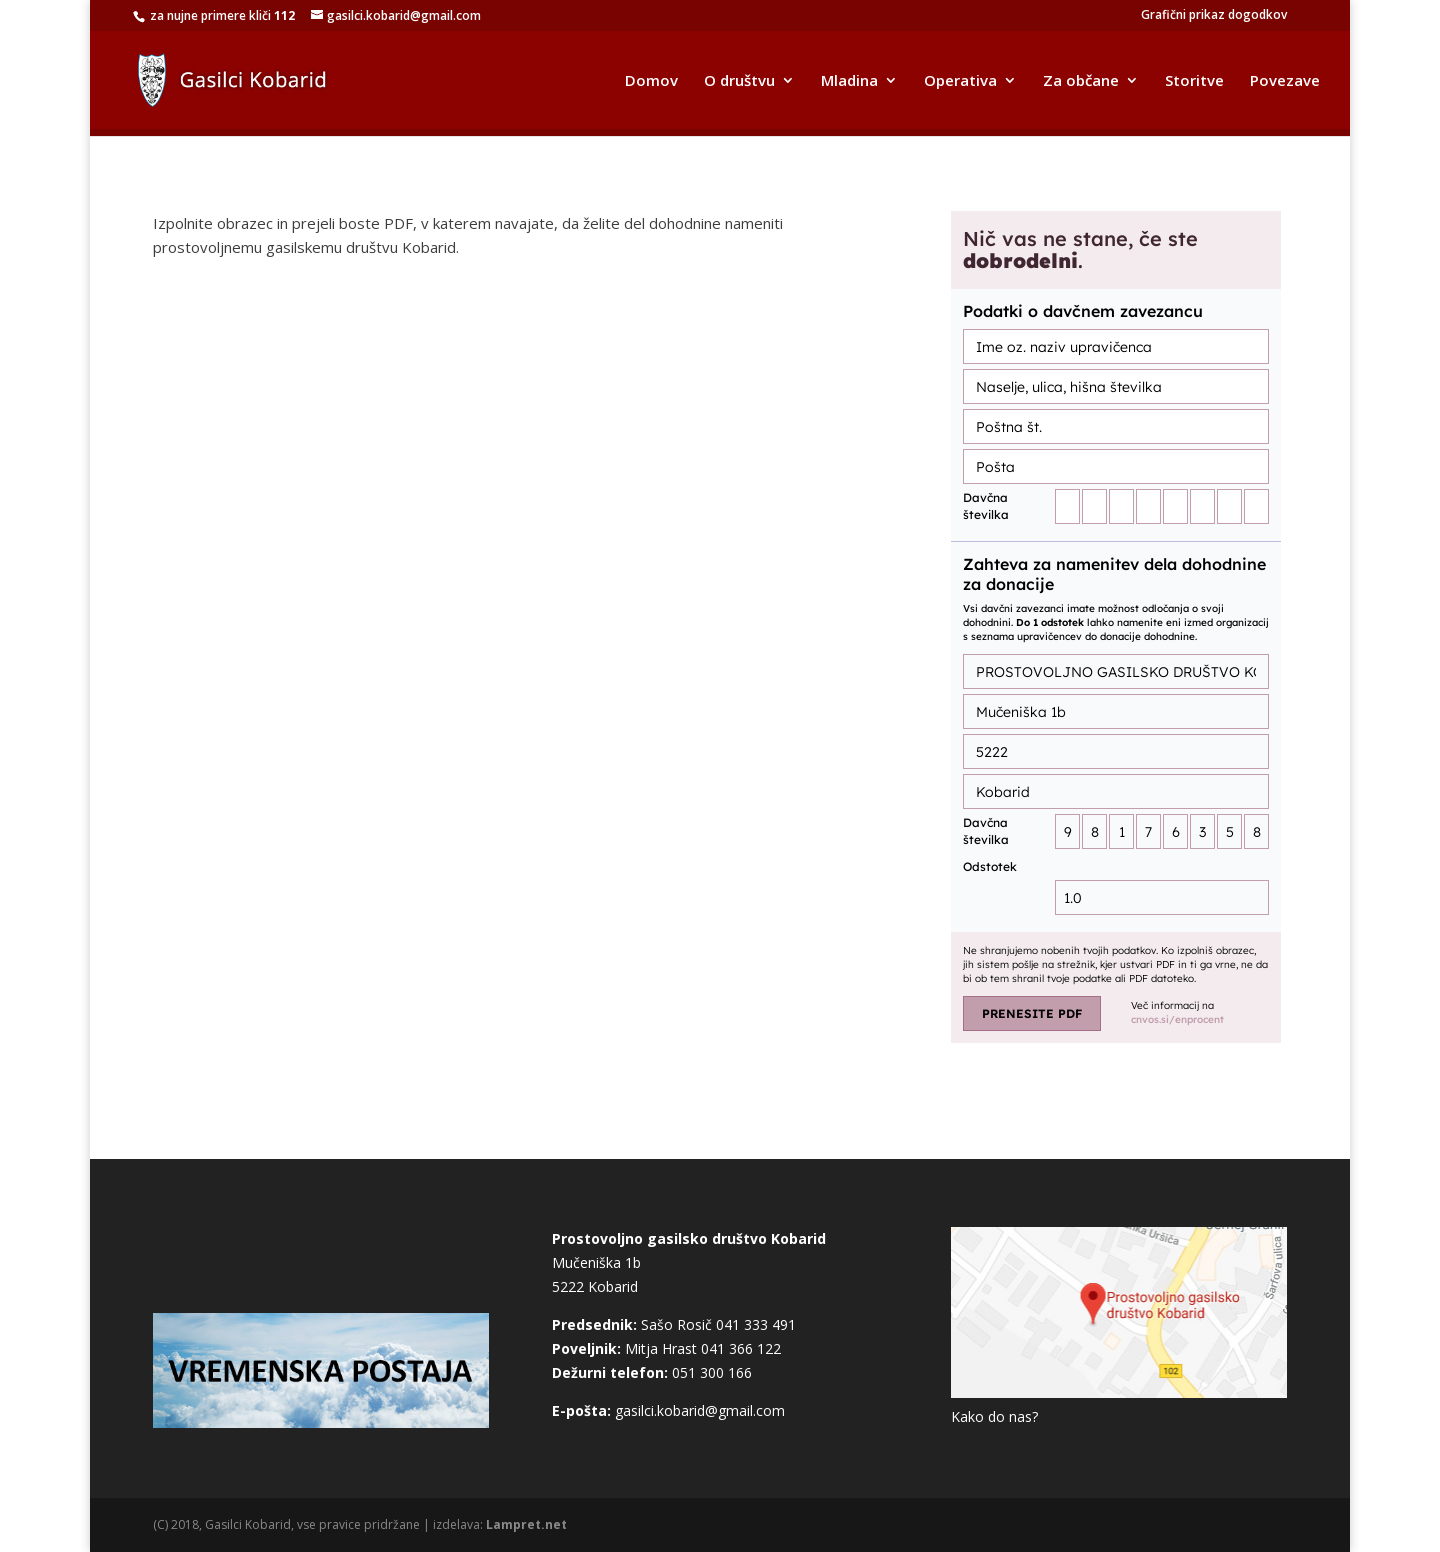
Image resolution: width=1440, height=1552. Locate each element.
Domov (651, 81)
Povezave (1285, 81)
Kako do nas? (994, 1416)
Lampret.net (526, 1524)
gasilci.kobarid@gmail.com (700, 1410)
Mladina (849, 81)
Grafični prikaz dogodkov (1214, 16)
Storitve (1194, 81)
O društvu (739, 81)
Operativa (960, 81)
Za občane (1081, 81)
